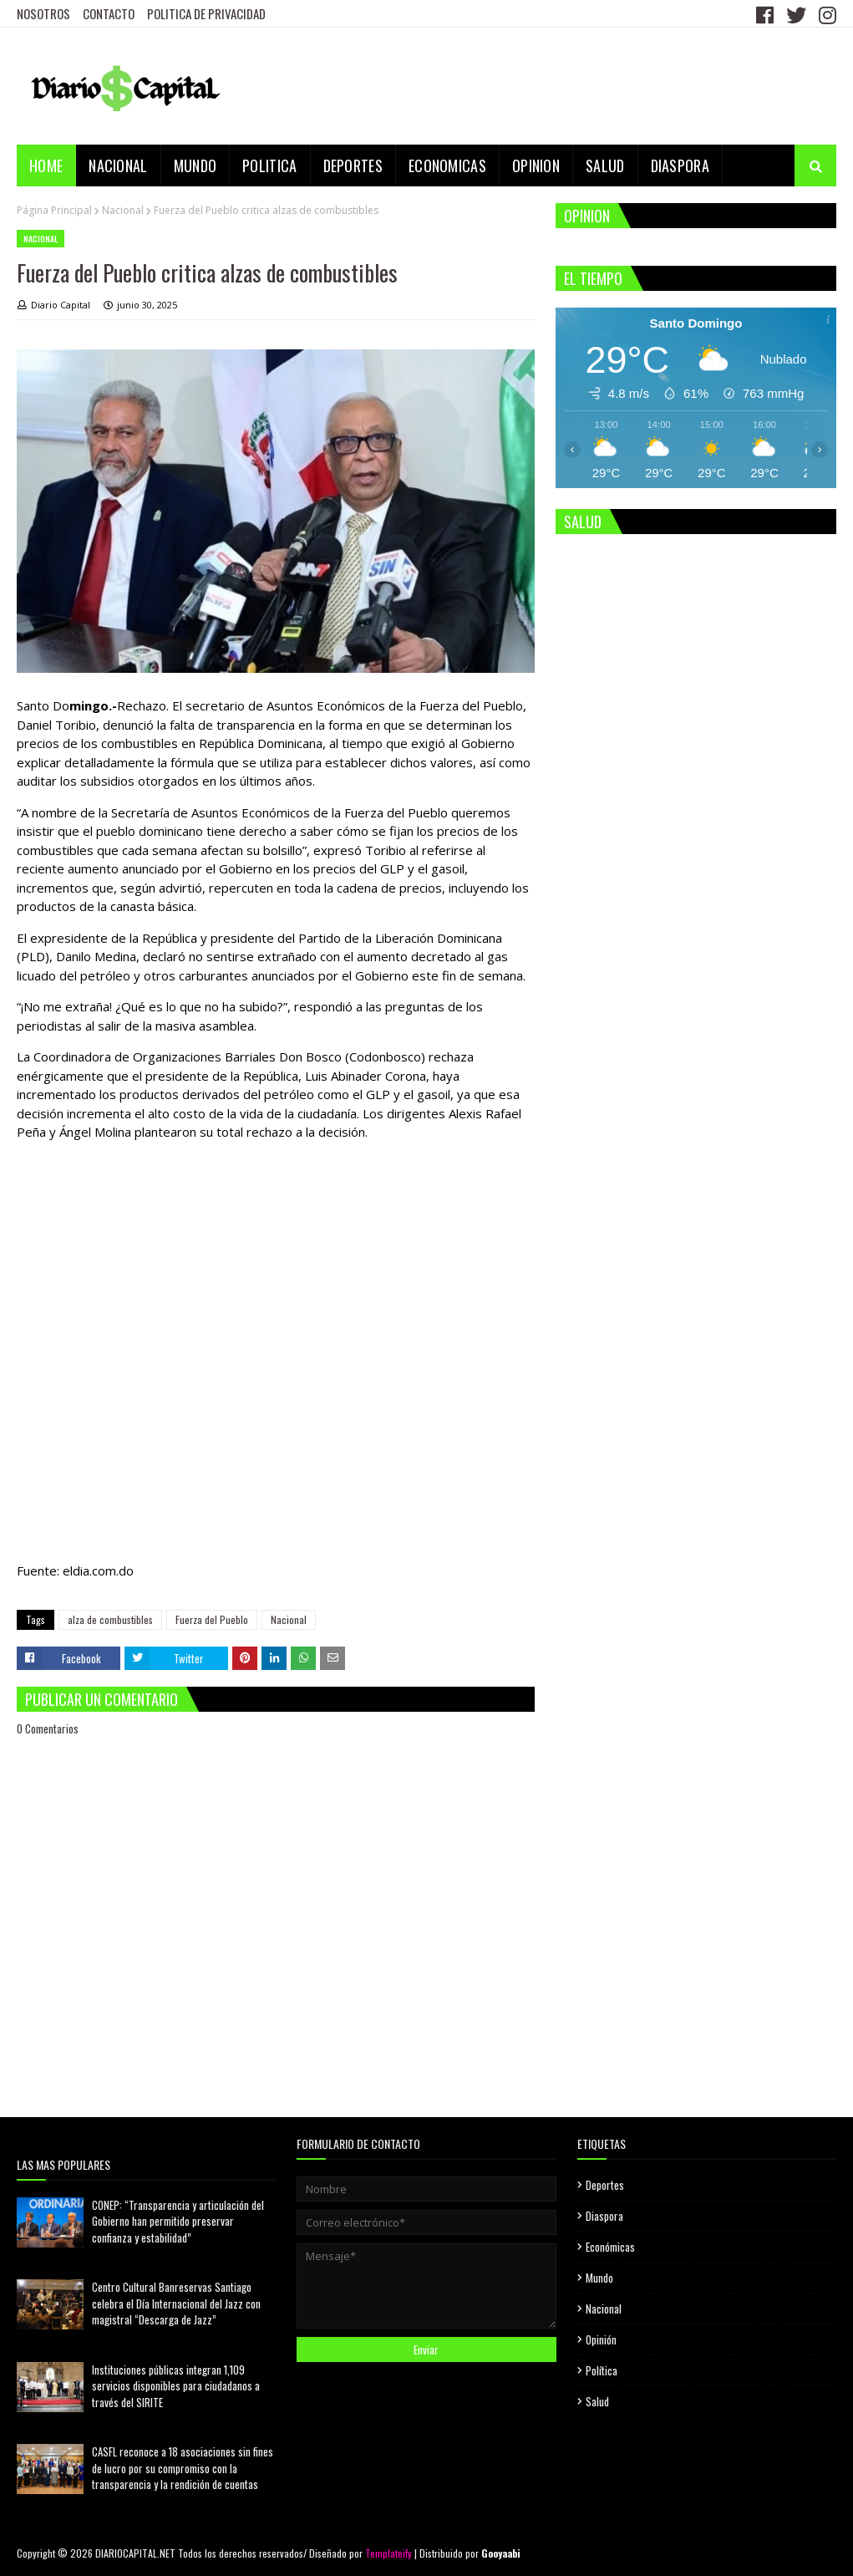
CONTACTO (109, 13)
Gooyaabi (500, 2553)
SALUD (583, 521)
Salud (597, 2401)
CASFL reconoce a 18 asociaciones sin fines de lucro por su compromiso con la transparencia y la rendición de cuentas (182, 2467)
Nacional (123, 210)
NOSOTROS (43, 13)
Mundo (599, 2277)
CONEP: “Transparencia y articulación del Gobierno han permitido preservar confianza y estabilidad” (178, 2221)
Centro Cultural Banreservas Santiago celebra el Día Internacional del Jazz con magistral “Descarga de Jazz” (176, 2303)
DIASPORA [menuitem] (680, 165)
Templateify (388, 2553)
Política (601, 2370)
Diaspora (604, 2215)
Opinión (601, 2339)
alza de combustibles (110, 1619)
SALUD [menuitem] (605, 165)
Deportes (605, 2184)
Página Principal (54, 210)
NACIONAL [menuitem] (118, 165)
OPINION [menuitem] (536, 165)
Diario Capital (60, 304)
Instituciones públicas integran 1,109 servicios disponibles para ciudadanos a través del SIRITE (176, 2386)
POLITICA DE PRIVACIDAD (206, 13)
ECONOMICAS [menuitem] (447, 165)
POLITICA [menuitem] (269, 165)
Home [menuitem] (46, 165)
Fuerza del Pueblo (211, 1619)
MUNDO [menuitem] (195, 165)
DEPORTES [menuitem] (353, 165)
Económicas (610, 2246)
